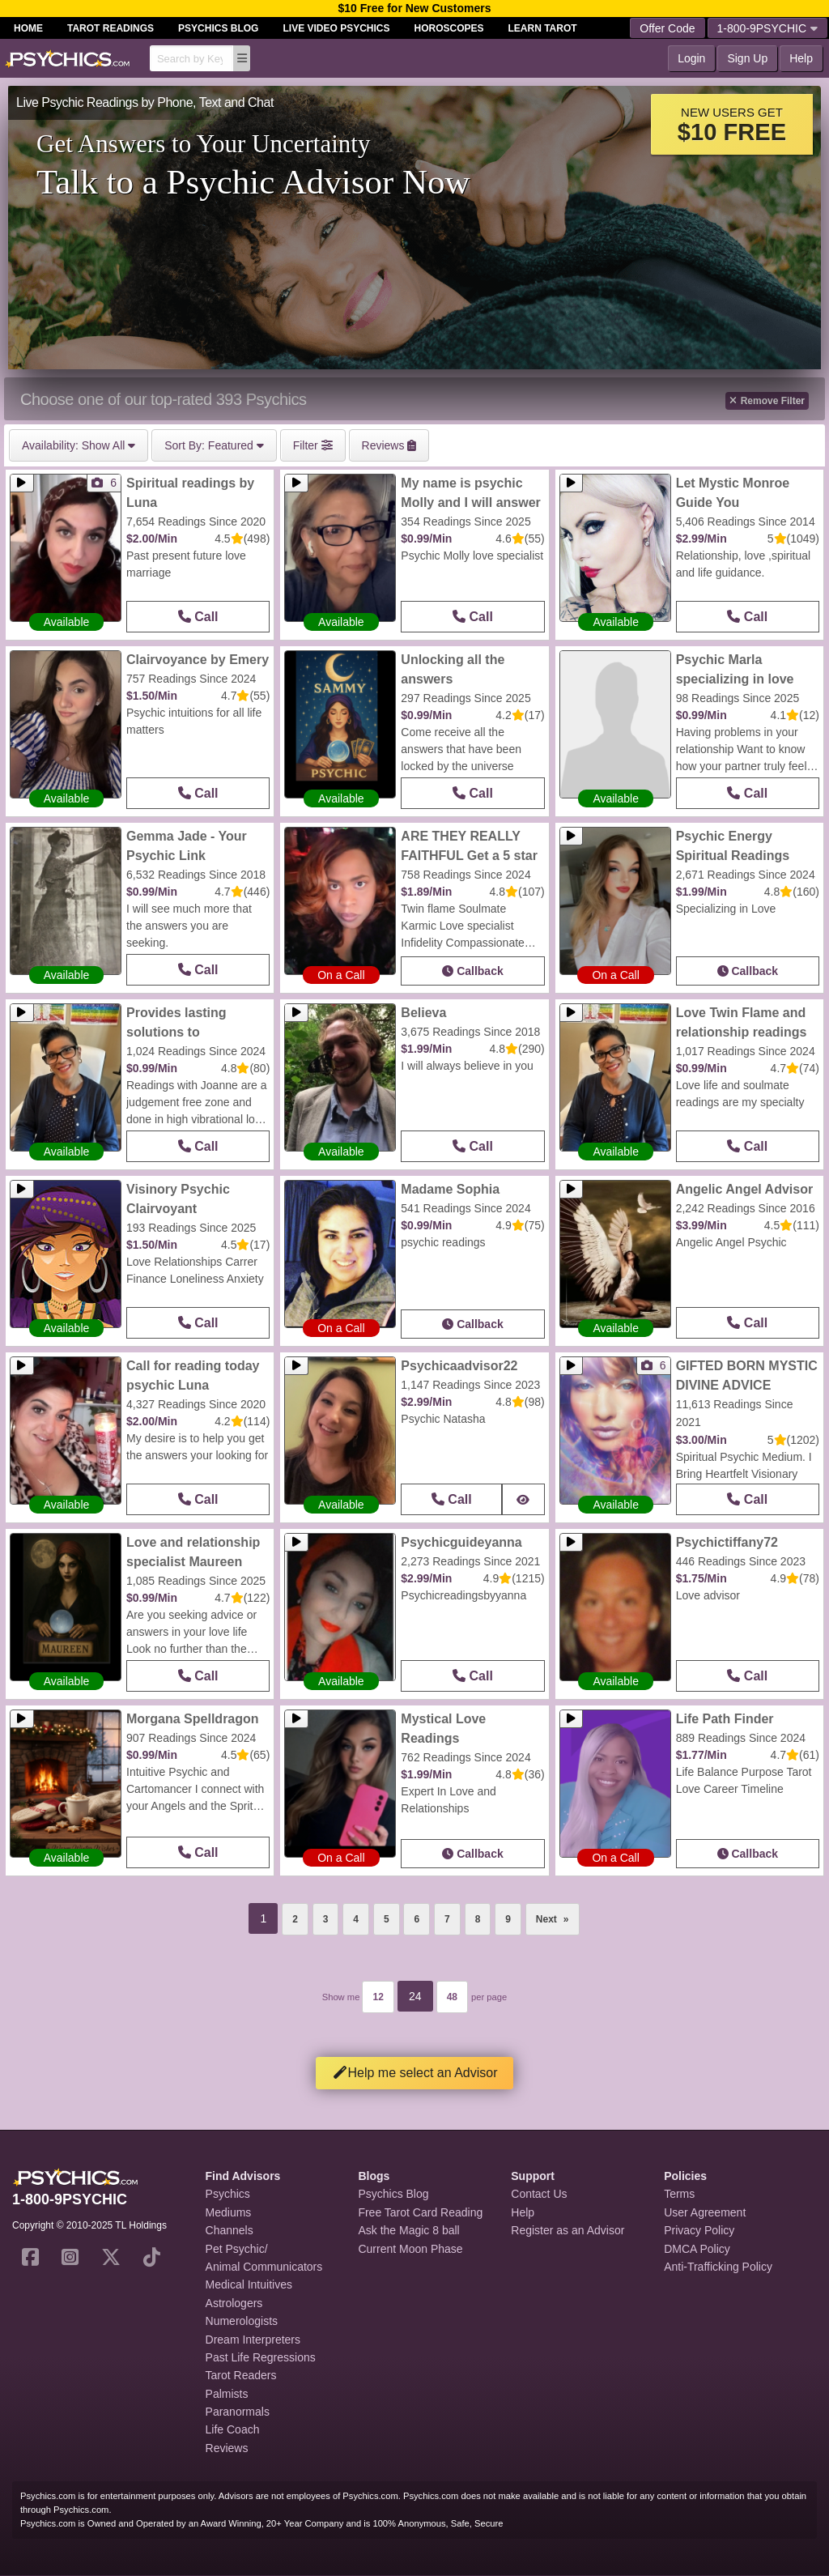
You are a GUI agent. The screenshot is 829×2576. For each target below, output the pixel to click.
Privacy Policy (699, 2230)
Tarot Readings (110, 28)
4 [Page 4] (356, 1919)
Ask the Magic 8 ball (408, 2230)
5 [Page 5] (386, 1919)
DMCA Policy (697, 2248)
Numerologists (242, 2320)
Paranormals (238, 2411)
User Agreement (705, 2212)
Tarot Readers (241, 2375)
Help (801, 58)
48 (452, 1997)
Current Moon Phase (410, 2248)
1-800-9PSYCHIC (767, 28)
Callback (472, 970)
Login (691, 58)
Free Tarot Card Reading (420, 2212)
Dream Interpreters (253, 2339)
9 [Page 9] (508, 1919)
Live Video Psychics (336, 28)
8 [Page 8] (478, 1919)
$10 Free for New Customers (414, 8)
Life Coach (233, 2429)
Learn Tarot (542, 28)
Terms (679, 2193)
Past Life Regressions (261, 2357)
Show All (78, 445)
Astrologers (234, 2303)
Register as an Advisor (567, 2230)
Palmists (227, 2393)
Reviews (227, 2448)
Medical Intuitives (249, 2284)
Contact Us (539, 2193)
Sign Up (747, 58)
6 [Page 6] (416, 1919)
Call (198, 617)
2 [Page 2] (295, 1919)
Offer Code (667, 28)
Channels (229, 2230)
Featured (214, 445)
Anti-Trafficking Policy (718, 2266)
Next (558, 1914)
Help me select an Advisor (415, 2073)
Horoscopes (449, 28)
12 (377, 1997)
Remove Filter (767, 401)
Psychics (228, 2193)
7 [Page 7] (447, 1919)
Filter (313, 445)
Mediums (229, 2212)
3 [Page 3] (326, 1919)
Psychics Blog (218, 28)
